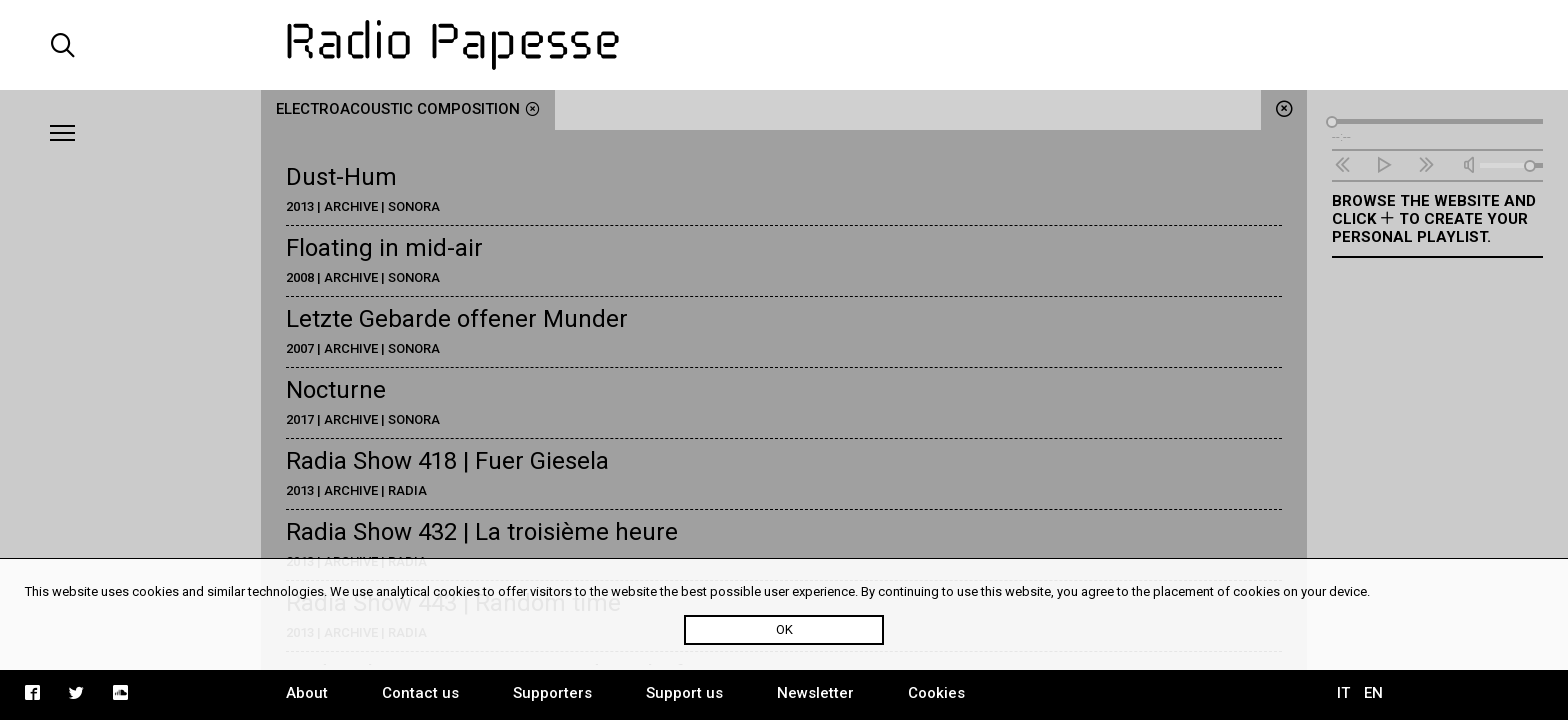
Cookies (936, 693)
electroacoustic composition (408, 109)
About (307, 693)
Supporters (552, 693)
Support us (684, 693)
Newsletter (815, 693)
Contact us (420, 693)
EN (1373, 693)
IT (1343, 693)
